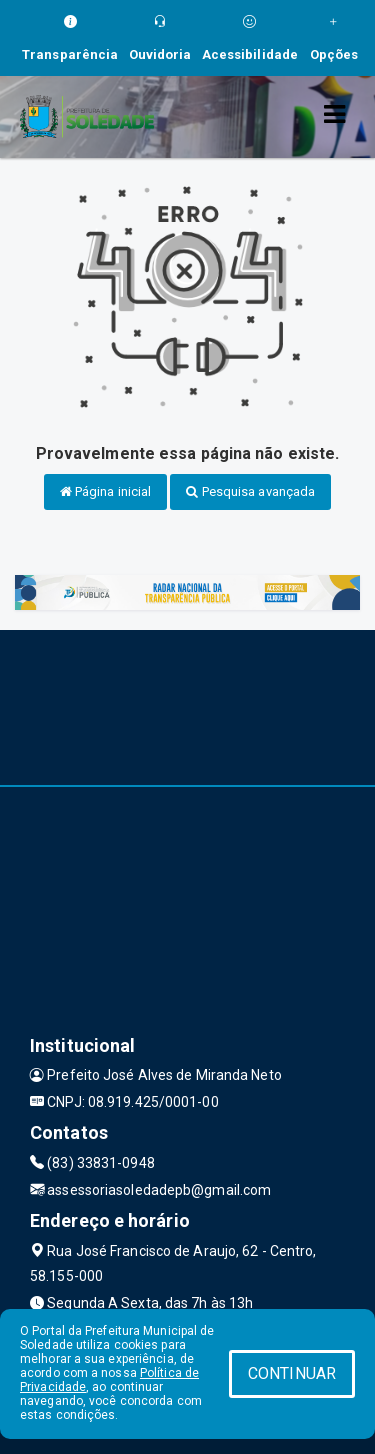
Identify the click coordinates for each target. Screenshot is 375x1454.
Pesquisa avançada (250, 491)
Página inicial (106, 491)
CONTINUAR (292, 1373)
